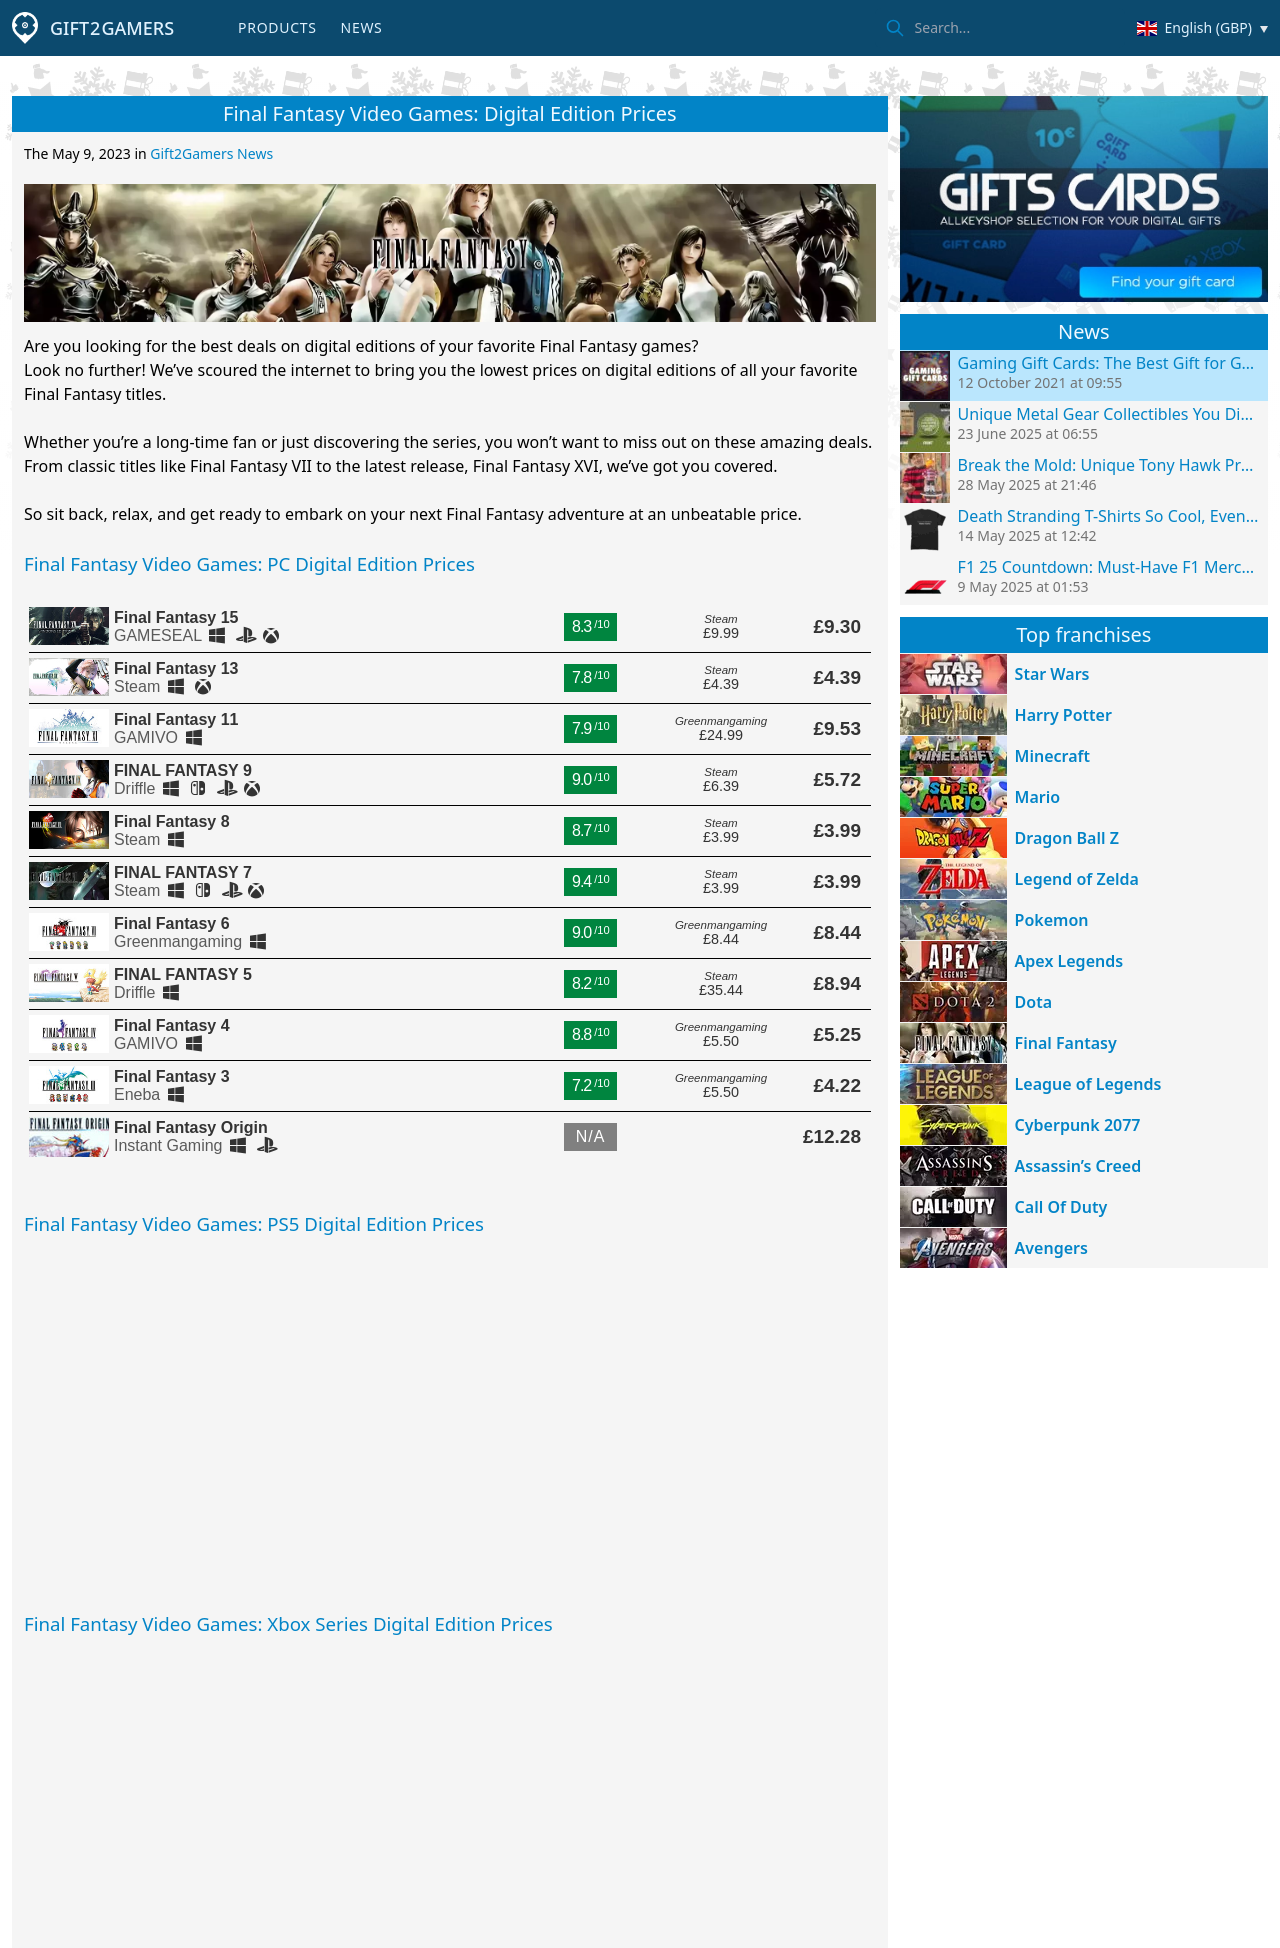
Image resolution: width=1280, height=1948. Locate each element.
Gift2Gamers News (211, 153)
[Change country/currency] (1202, 28)
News (362, 27)
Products (277, 27)
